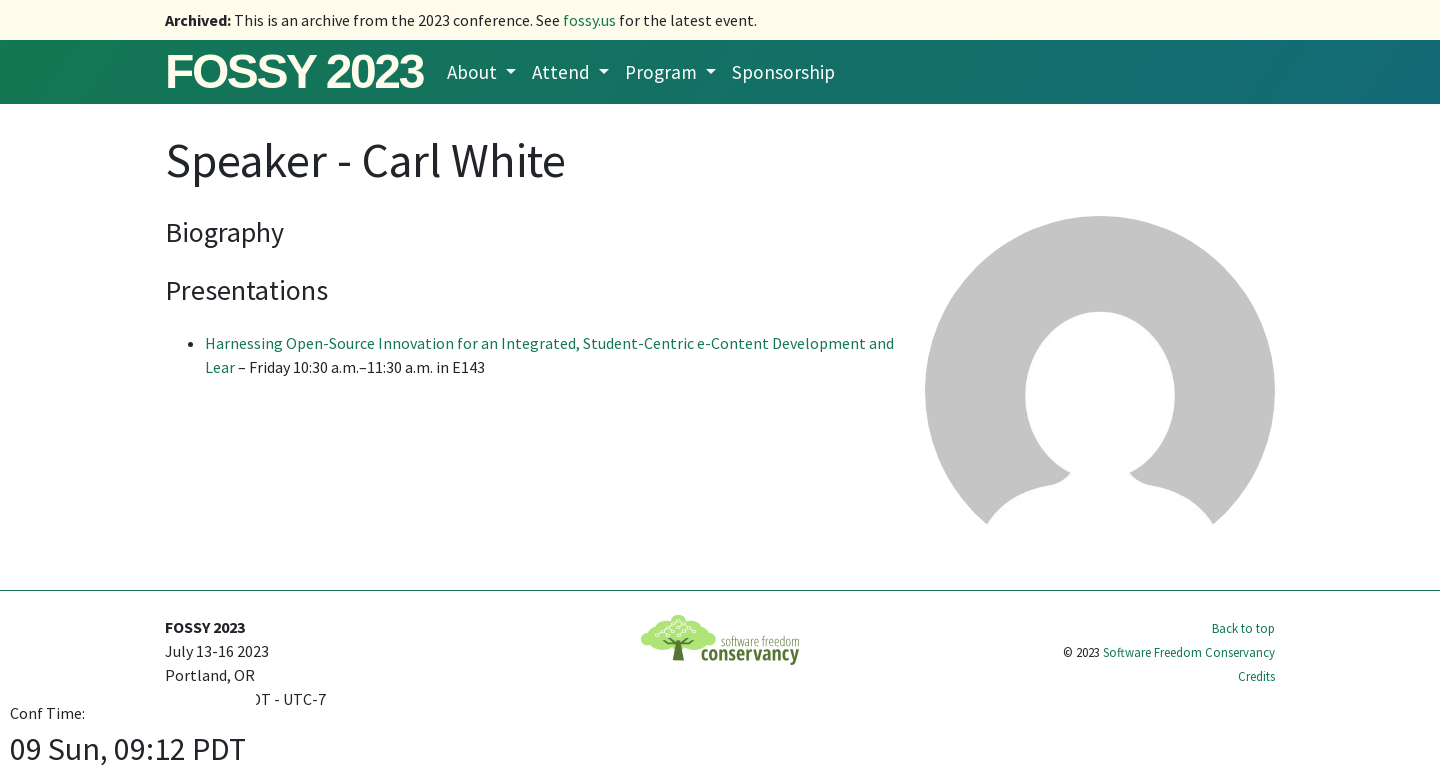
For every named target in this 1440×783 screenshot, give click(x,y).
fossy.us (589, 20)
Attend (563, 72)
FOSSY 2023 (294, 71)
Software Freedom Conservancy (1189, 652)
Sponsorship (783, 72)
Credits (1256, 676)
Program (663, 72)
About (474, 72)
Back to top (1243, 628)
